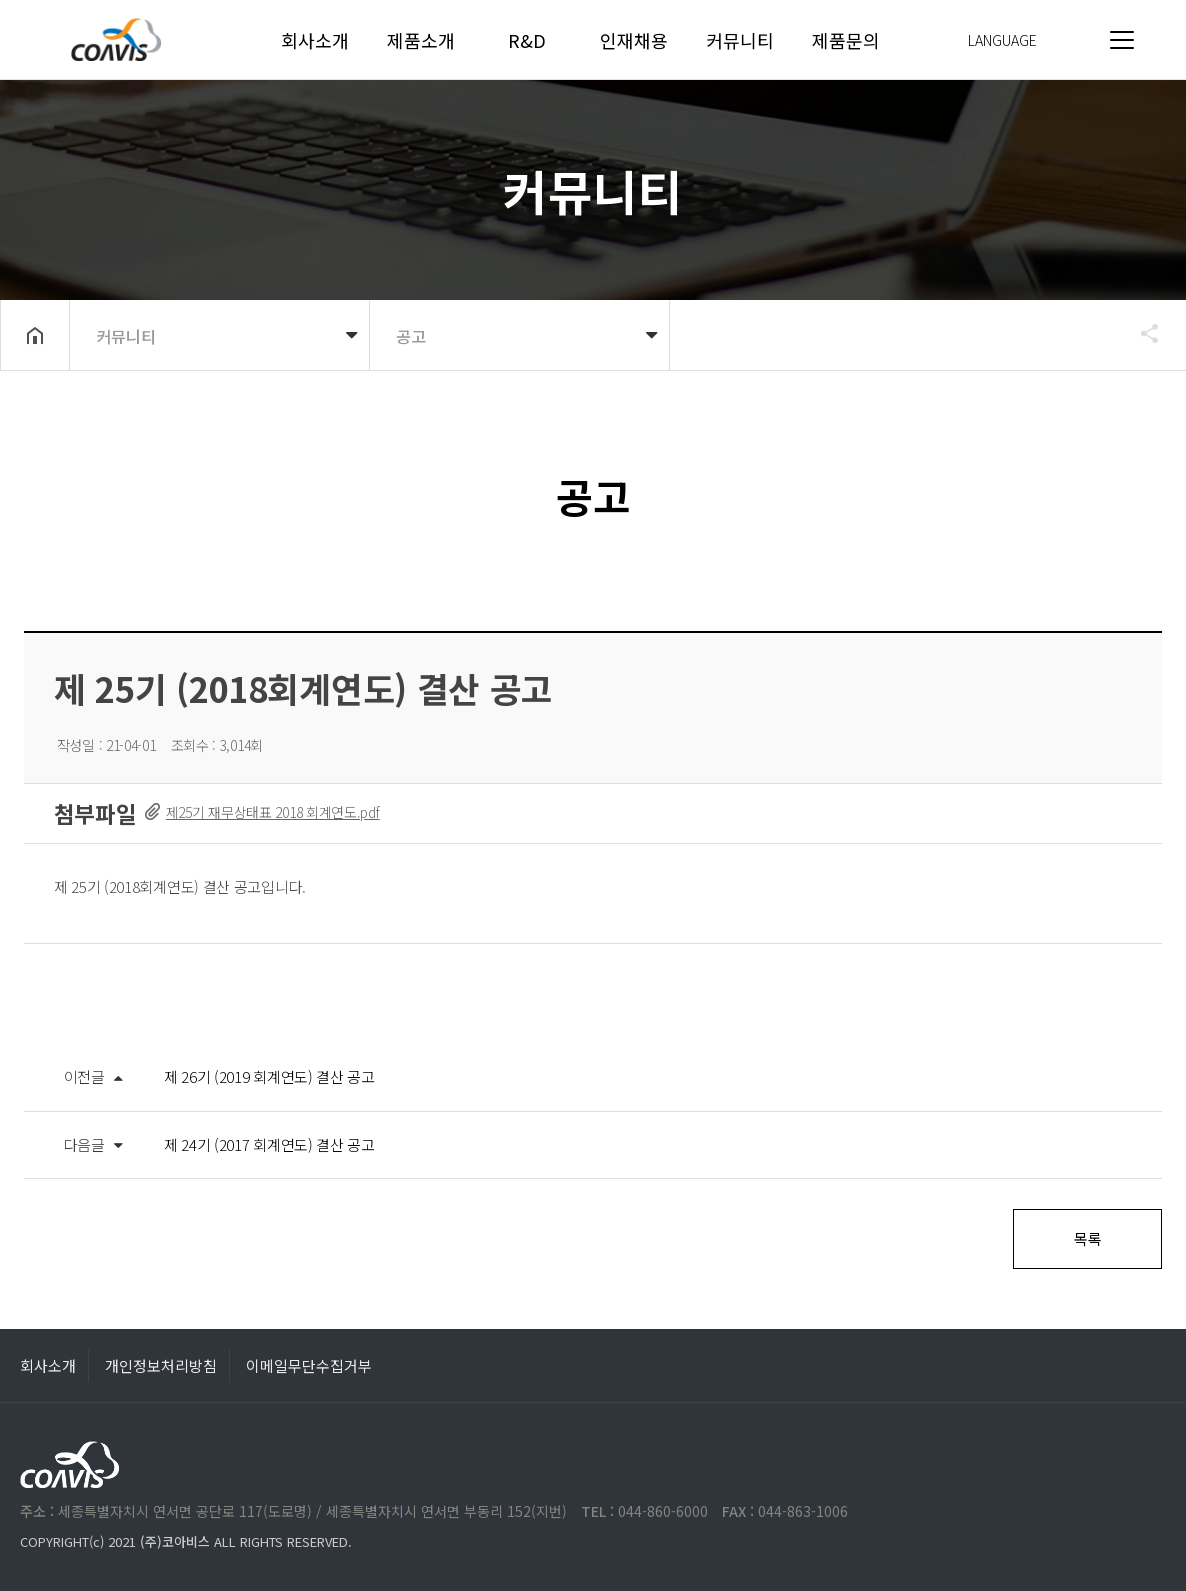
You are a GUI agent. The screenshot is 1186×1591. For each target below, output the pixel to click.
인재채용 (634, 40)
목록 (1087, 1238)
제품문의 (846, 40)
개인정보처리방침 (161, 1365)
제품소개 (421, 40)
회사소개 (315, 40)
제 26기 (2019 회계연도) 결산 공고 (269, 1076)
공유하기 (1140, 333)
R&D (527, 40)
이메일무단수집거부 (309, 1365)
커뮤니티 (740, 40)
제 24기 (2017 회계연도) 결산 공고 (269, 1144)
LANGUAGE (1002, 40)
